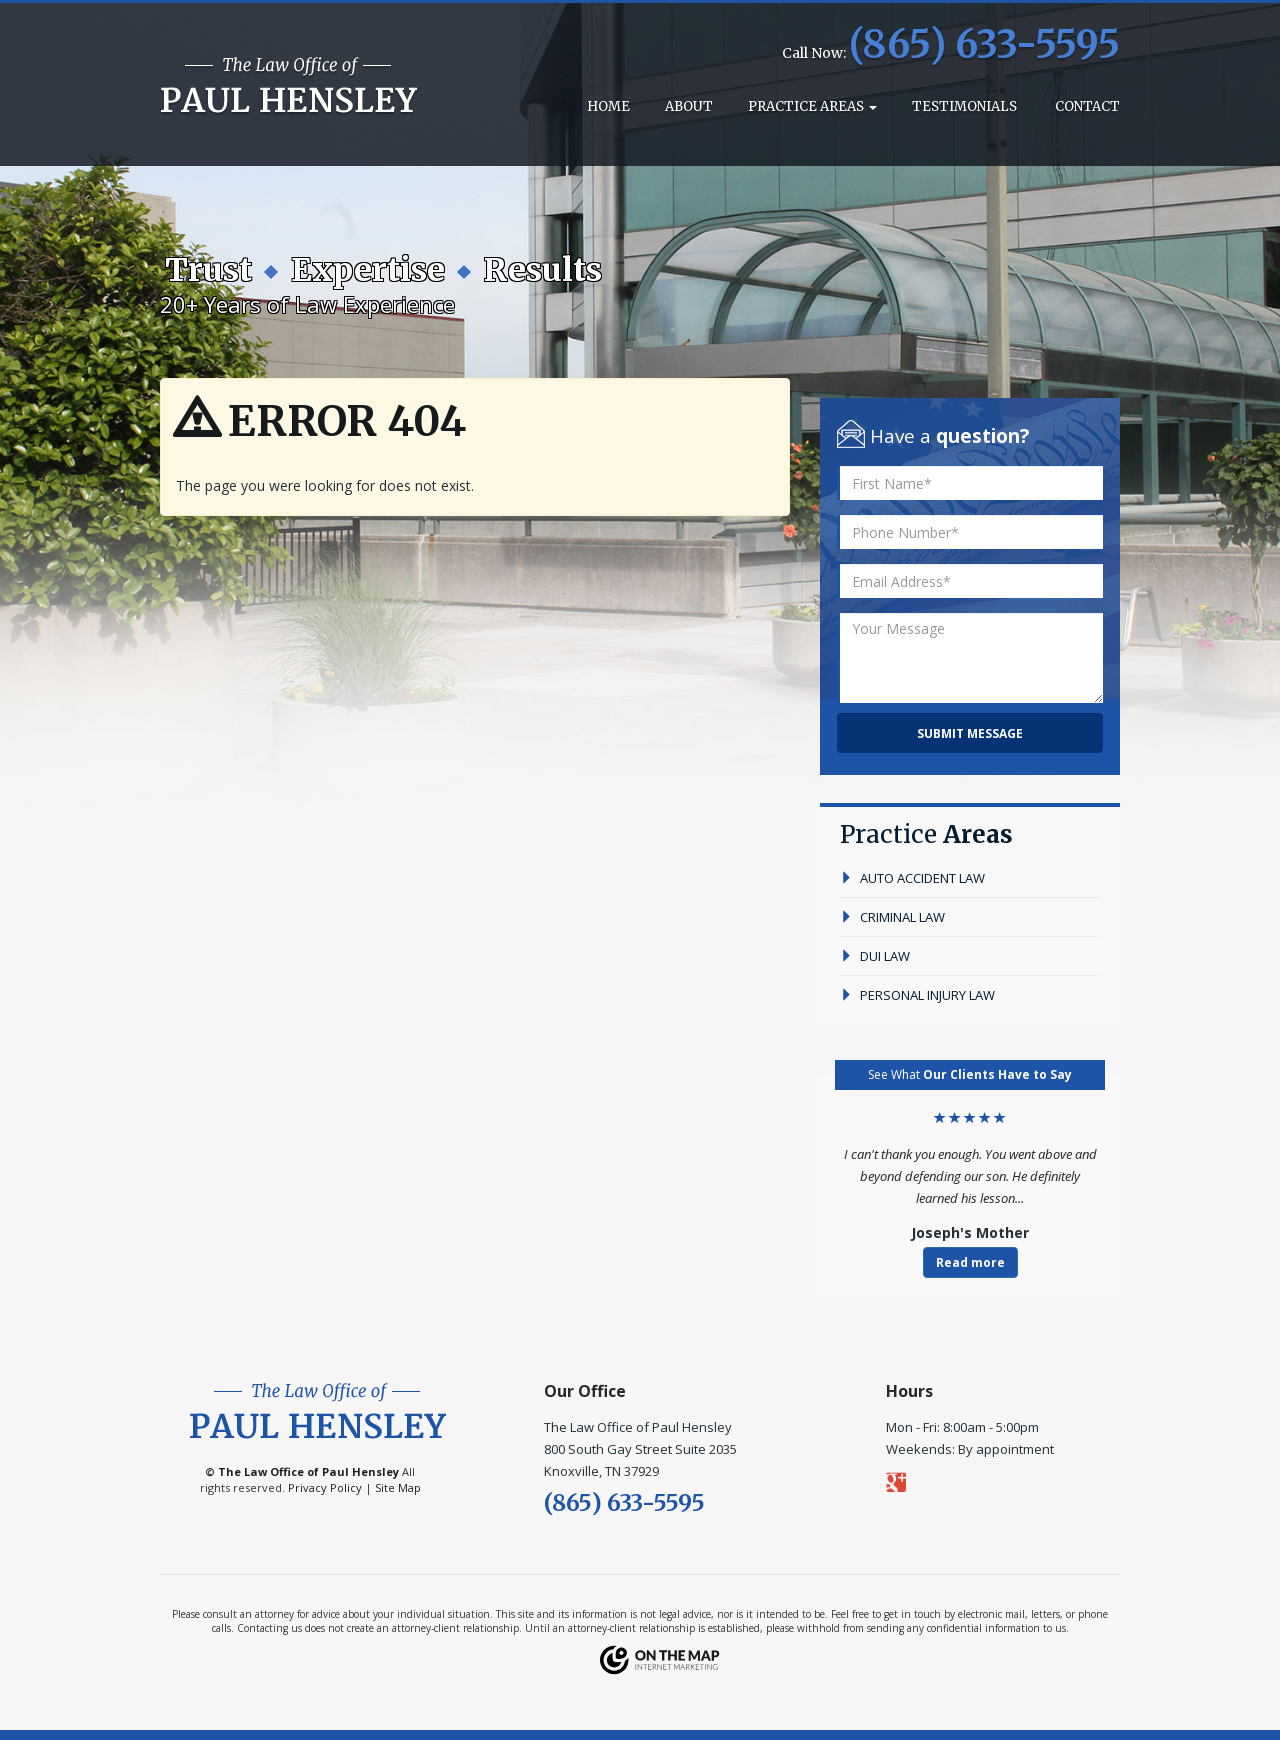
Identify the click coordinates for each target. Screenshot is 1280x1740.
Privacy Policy (325, 1487)
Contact (1086, 106)
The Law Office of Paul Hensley (308, 1471)
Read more (970, 1262)
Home (607, 106)
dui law (875, 956)
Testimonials (964, 106)
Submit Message (970, 733)
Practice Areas (812, 106)
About (689, 106)
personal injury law (917, 995)
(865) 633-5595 (984, 44)
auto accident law (912, 878)
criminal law (892, 917)
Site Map (398, 1487)
